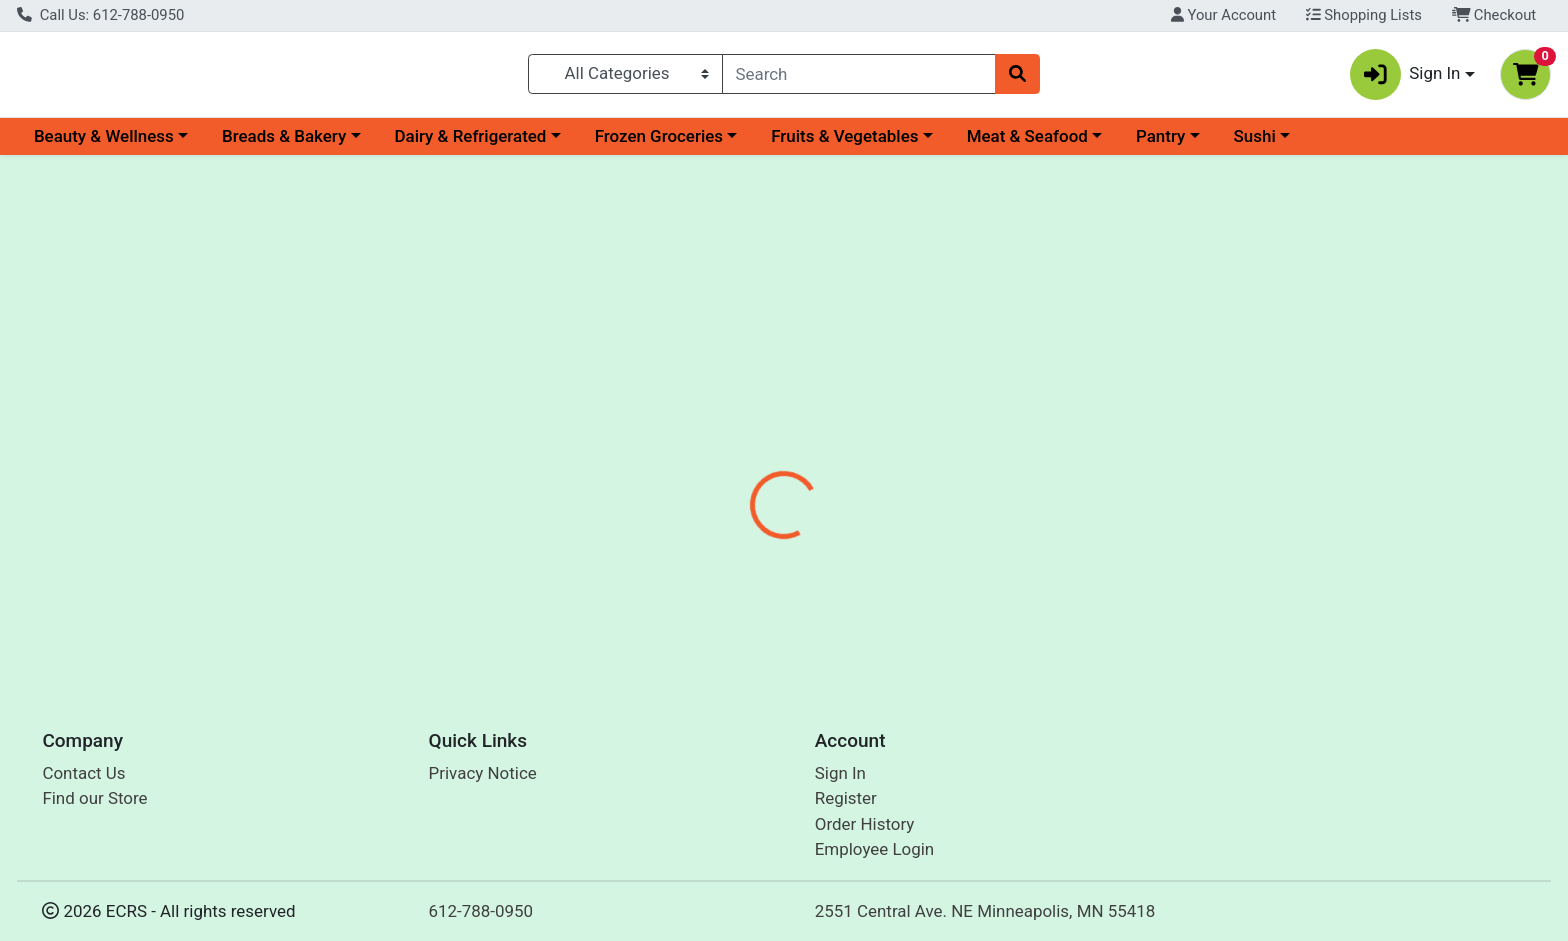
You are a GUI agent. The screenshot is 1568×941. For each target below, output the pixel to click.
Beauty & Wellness (104, 144)
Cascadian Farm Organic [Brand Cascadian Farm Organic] (949, 586)
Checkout (1494, 15)
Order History (865, 824)
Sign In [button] (1405, 78)
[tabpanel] (1110, 571)
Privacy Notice (483, 773)
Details (709, 460)
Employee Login (874, 850)
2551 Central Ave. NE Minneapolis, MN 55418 (985, 911)
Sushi (1255, 144)
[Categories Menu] (625, 78)
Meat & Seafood (1027, 144)
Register (846, 799)
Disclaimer (803, 460)
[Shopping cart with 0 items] (1525, 78)
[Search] (859, 78)
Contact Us (83, 773)
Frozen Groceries (659, 144)
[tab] (709, 459)
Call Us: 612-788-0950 (100, 15)
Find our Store (94, 799)
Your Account (1223, 15)
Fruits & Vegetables (844, 144)
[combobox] (859, 78)
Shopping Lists (1364, 15)
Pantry (1160, 144)
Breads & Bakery (284, 144)
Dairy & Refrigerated (470, 144)
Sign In (840, 773)
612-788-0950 (481, 911)
